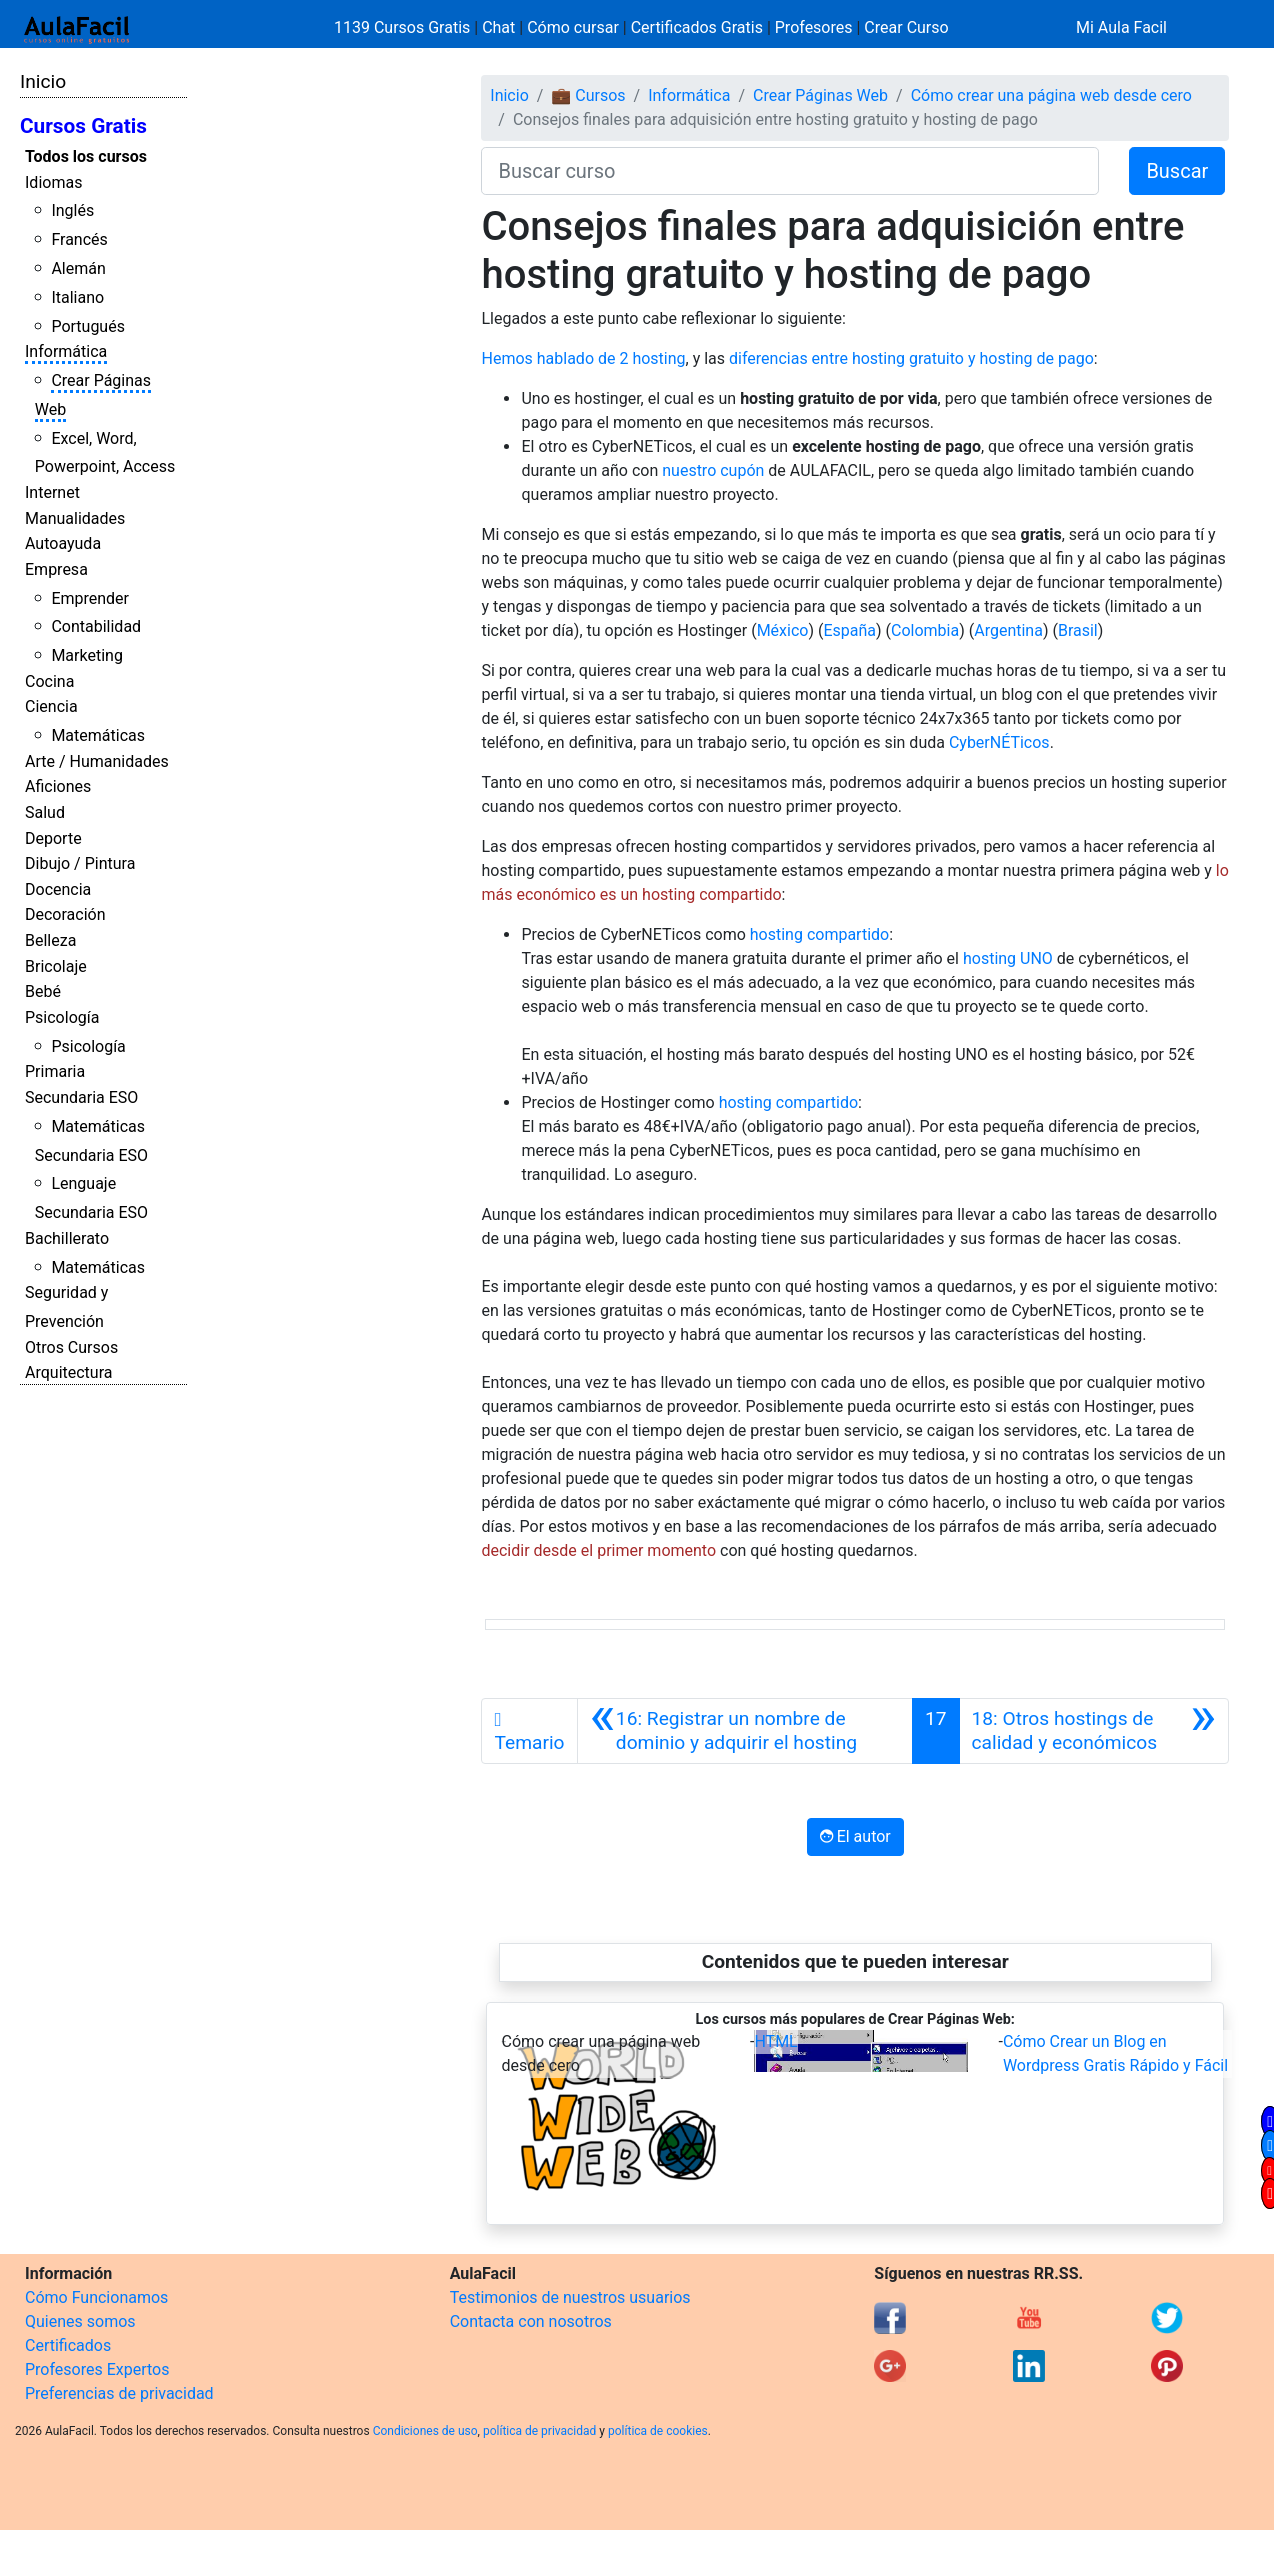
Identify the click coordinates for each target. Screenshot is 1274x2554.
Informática (66, 351)
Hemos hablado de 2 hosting (583, 358)
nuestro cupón (713, 470)
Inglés (72, 210)
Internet (52, 492)
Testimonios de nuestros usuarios (570, 2297)
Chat (498, 27)
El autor (855, 1836)
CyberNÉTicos (999, 742)
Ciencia (51, 706)
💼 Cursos (588, 95)
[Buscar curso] (790, 171)
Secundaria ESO (81, 1097)
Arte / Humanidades (97, 761)
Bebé (43, 991)
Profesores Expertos (97, 2369)
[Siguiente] (1094, 1731)
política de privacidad (539, 2431)
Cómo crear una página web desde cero (1051, 95)
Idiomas (53, 182)
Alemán (78, 268)
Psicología (62, 1017)
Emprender (90, 598)
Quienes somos (80, 2321)
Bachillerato (67, 1238)
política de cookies (658, 2431)
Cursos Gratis (83, 126)
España (849, 630)
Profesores (814, 27)
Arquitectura (68, 1372)
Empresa (56, 569)
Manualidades (75, 518)
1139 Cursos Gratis (404, 27)
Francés (79, 239)
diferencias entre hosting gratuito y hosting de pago (911, 358)
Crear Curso (906, 27)
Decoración (65, 914)
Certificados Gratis (697, 27)
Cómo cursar (573, 27)
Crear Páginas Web (820, 95)
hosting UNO (1008, 958)
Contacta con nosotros (531, 2321)
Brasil (1078, 630)
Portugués (88, 326)
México (783, 630)
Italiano (77, 297)
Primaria (55, 1071)
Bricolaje (56, 966)
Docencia (58, 889)
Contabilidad (96, 626)
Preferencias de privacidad (119, 2393)
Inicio (43, 81)
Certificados (68, 2345)
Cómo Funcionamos (96, 2297)
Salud (45, 812)
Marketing (86, 655)
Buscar (1177, 171)
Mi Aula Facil (1121, 27)
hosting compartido (819, 934)
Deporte (53, 838)
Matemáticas (98, 735)
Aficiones (58, 786)
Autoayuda (63, 543)
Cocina (49, 681)
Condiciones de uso (425, 2431)
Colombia (925, 630)
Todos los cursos (86, 156)
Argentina (1008, 630)
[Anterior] (745, 1731)
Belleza (50, 940)
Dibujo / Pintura (80, 863)
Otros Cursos (71, 1347)
